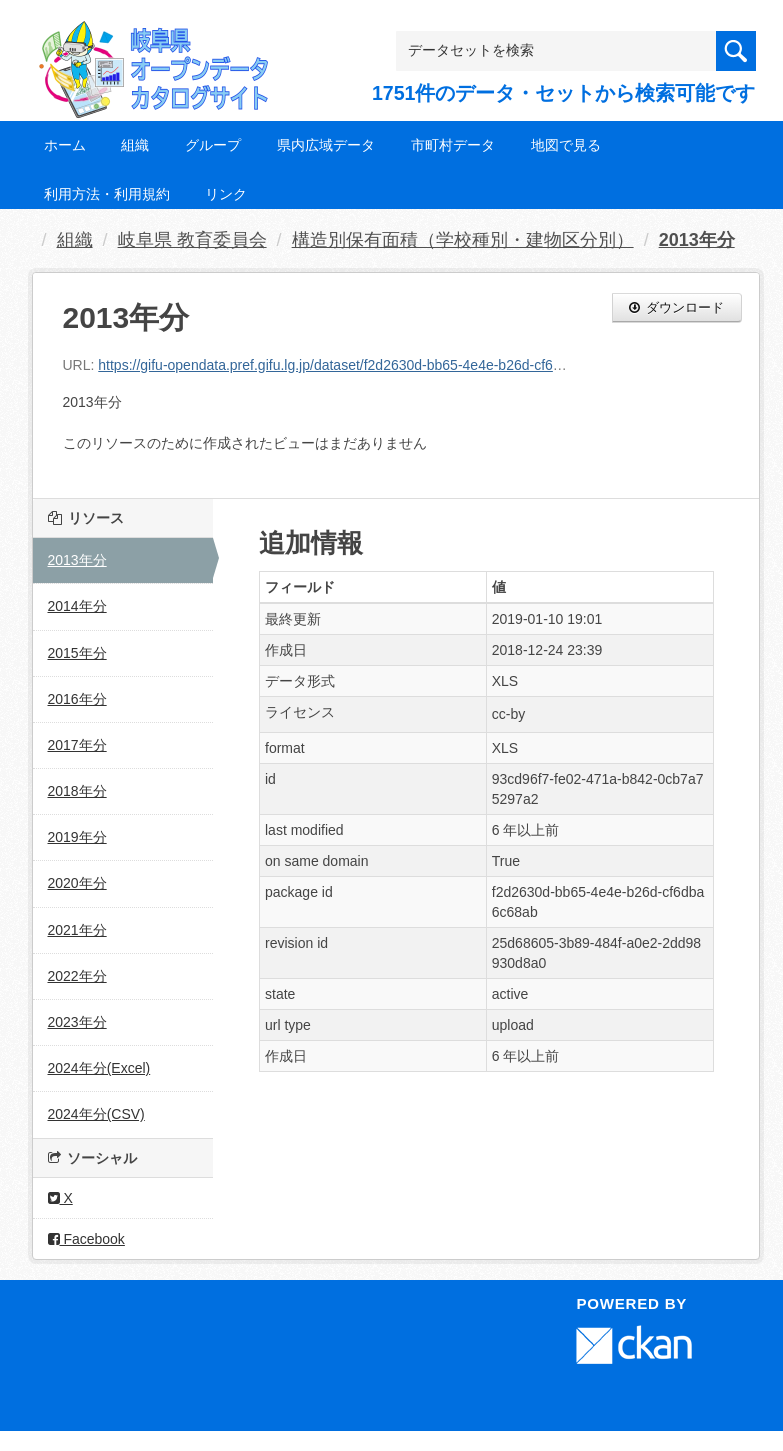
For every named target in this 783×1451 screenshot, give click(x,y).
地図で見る (566, 145)
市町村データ (453, 145)
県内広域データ (326, 145)
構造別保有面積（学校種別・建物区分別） (463, 240)
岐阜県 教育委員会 (192, 240)
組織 (135, 145)
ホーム (65, 145)
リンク (226, 194)
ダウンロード (677, 307)
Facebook (86, 1239)
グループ (213, 145)
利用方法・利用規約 (107, 194)
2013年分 (697, 240)
